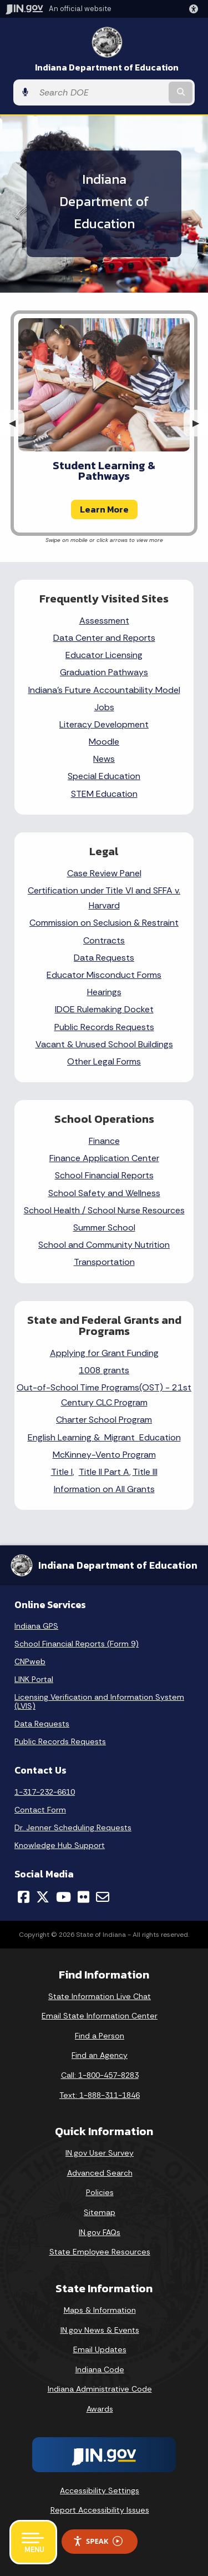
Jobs (104, 707)
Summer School (104, 1227)
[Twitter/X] (42, 1897)
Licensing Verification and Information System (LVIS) (99, 1701)
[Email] (102, 1897)
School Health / (56, 1210)
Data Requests (104, 957)
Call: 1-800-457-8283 (100, 2075)
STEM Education (104, 794)
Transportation (104, 1262)
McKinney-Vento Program (104, 1454)
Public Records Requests (104, 1027)
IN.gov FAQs (99, 2232)
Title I (62, 1472)
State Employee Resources (99, 2252)
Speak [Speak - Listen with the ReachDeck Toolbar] (98, 2541)
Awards (100, 2409)
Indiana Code (99, 2369)
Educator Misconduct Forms (104, 975)
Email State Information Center (100, 2016)
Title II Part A (104, 1472)
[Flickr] (83, 1897)
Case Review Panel (104, 873)
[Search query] (100, 92)
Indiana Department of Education (107, 67)
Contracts (104, 940)
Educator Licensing (104, 655)
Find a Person (99, 2036)
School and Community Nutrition (104, 1245)
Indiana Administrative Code (100, 2389)
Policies (100, 2192)
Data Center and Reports (104, 638)
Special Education (104, 776)
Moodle (104, 741)
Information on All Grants (104, 1489)
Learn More (104, 509)
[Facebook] (23, 1897)
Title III (145, 1472)
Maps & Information (100, 2310)
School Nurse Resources (136, 1210)
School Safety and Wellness (104, 1193)
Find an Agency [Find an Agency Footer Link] (100, 2055)
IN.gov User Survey (99, 2153)
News (104, 759)
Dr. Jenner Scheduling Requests (72, 1827)
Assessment (104, 620)
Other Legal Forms (104, 1061)
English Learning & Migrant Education (104, 1437)
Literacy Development (104, 724)
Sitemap (99, 2212)
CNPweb (29, 1661)
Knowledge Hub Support (59, 1845)
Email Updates (99, 2349)
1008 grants (104, 1370)
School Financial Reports (104, 1175)
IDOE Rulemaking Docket (104, 1009)
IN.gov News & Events (99, 2330)
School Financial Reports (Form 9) (76, 1644)
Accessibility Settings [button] (99, 2490)
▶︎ (200, 423)
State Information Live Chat (99, 1996)
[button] (195, 8)
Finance (104, 1141)
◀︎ (16, 423)
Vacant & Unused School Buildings (104, 1044)
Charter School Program (104, 1419)
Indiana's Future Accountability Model (104, 690)
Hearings (104, 992)
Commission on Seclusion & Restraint (104, 922)
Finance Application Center (104, 1158)
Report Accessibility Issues (99, 2510)
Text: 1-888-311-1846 (99, 2095)
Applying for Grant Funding (104, 1353)
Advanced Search (100, 2173)
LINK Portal (33, 1679)
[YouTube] (63, 1897)
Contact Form (40, 1810)
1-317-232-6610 (44, 1792)
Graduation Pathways (104, 672)
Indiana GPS (36, 1626)
